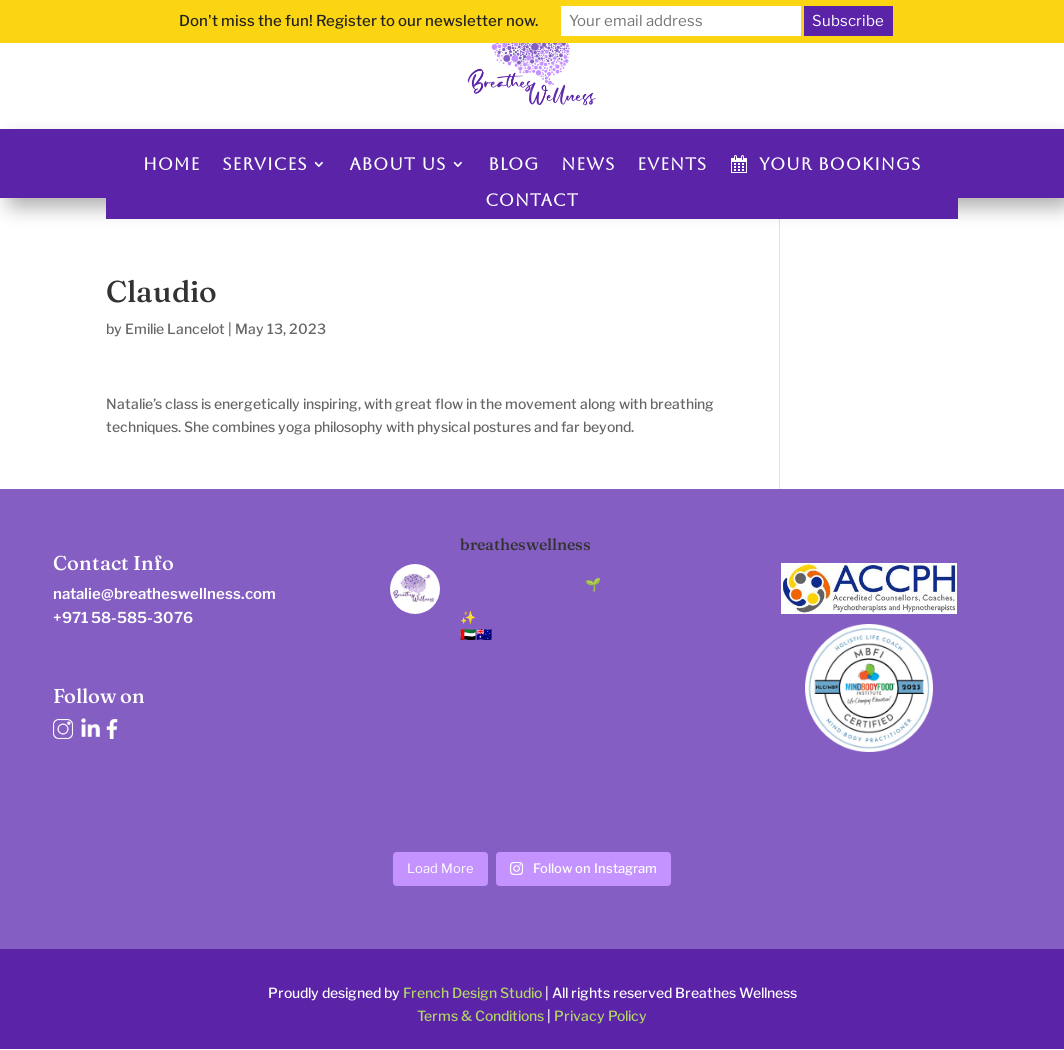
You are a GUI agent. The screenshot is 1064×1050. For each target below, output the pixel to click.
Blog (513, 164)
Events (672, 164)
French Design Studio (472, 992)
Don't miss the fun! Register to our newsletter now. (358, 21)
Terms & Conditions (480, 1015)
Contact (532, 200)
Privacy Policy (600, 1015)
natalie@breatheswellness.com (164, 594)
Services (264, 164)
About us (397, 164)
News (588, 164)
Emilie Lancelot (175, 328)
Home (171, 164)
